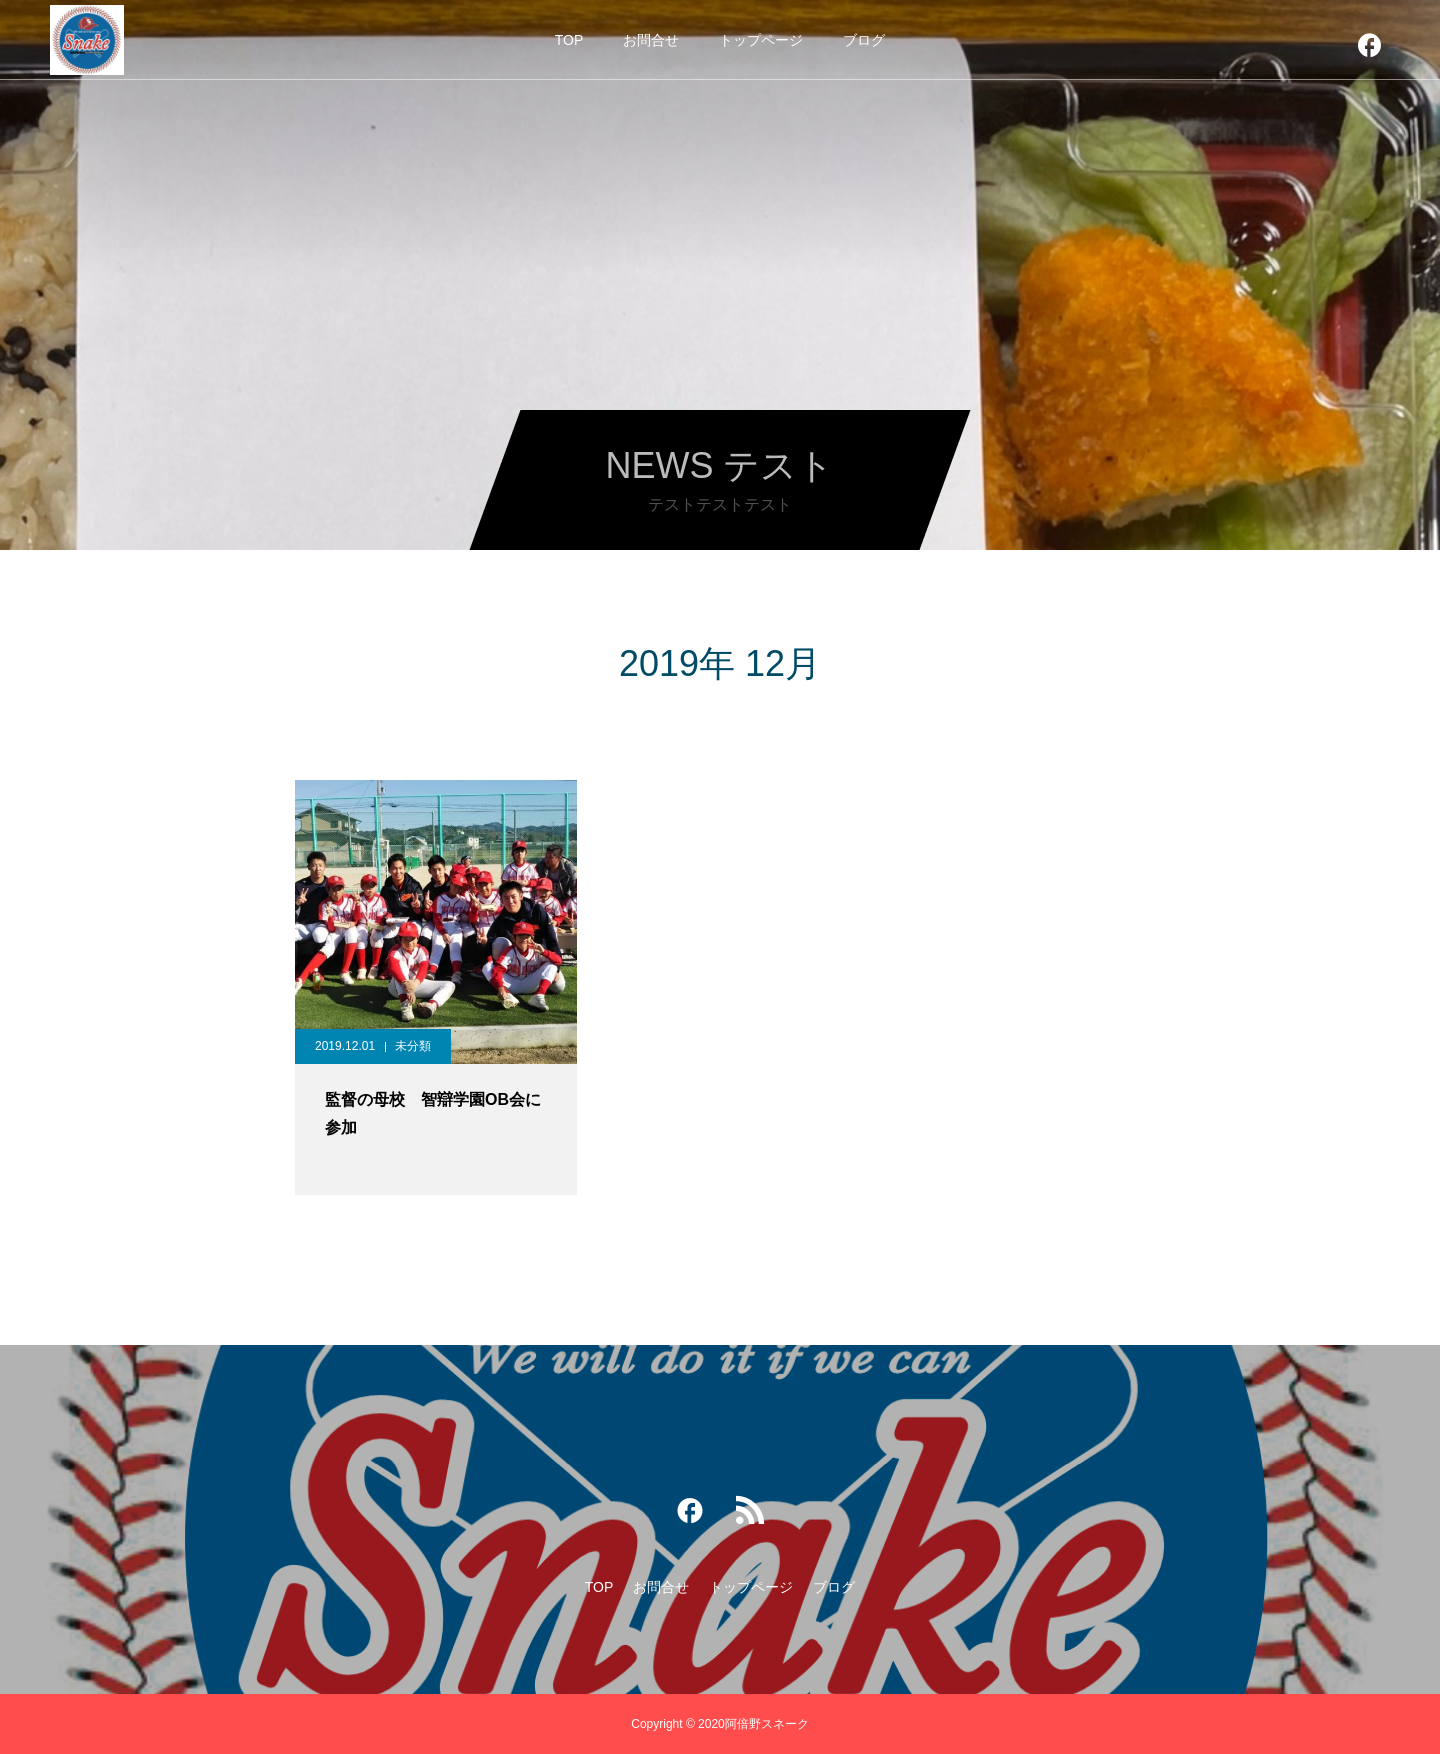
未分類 (413, 1046)
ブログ (864, 40)
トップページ (761, 40)
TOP (569, 40)
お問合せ (651, 40)
